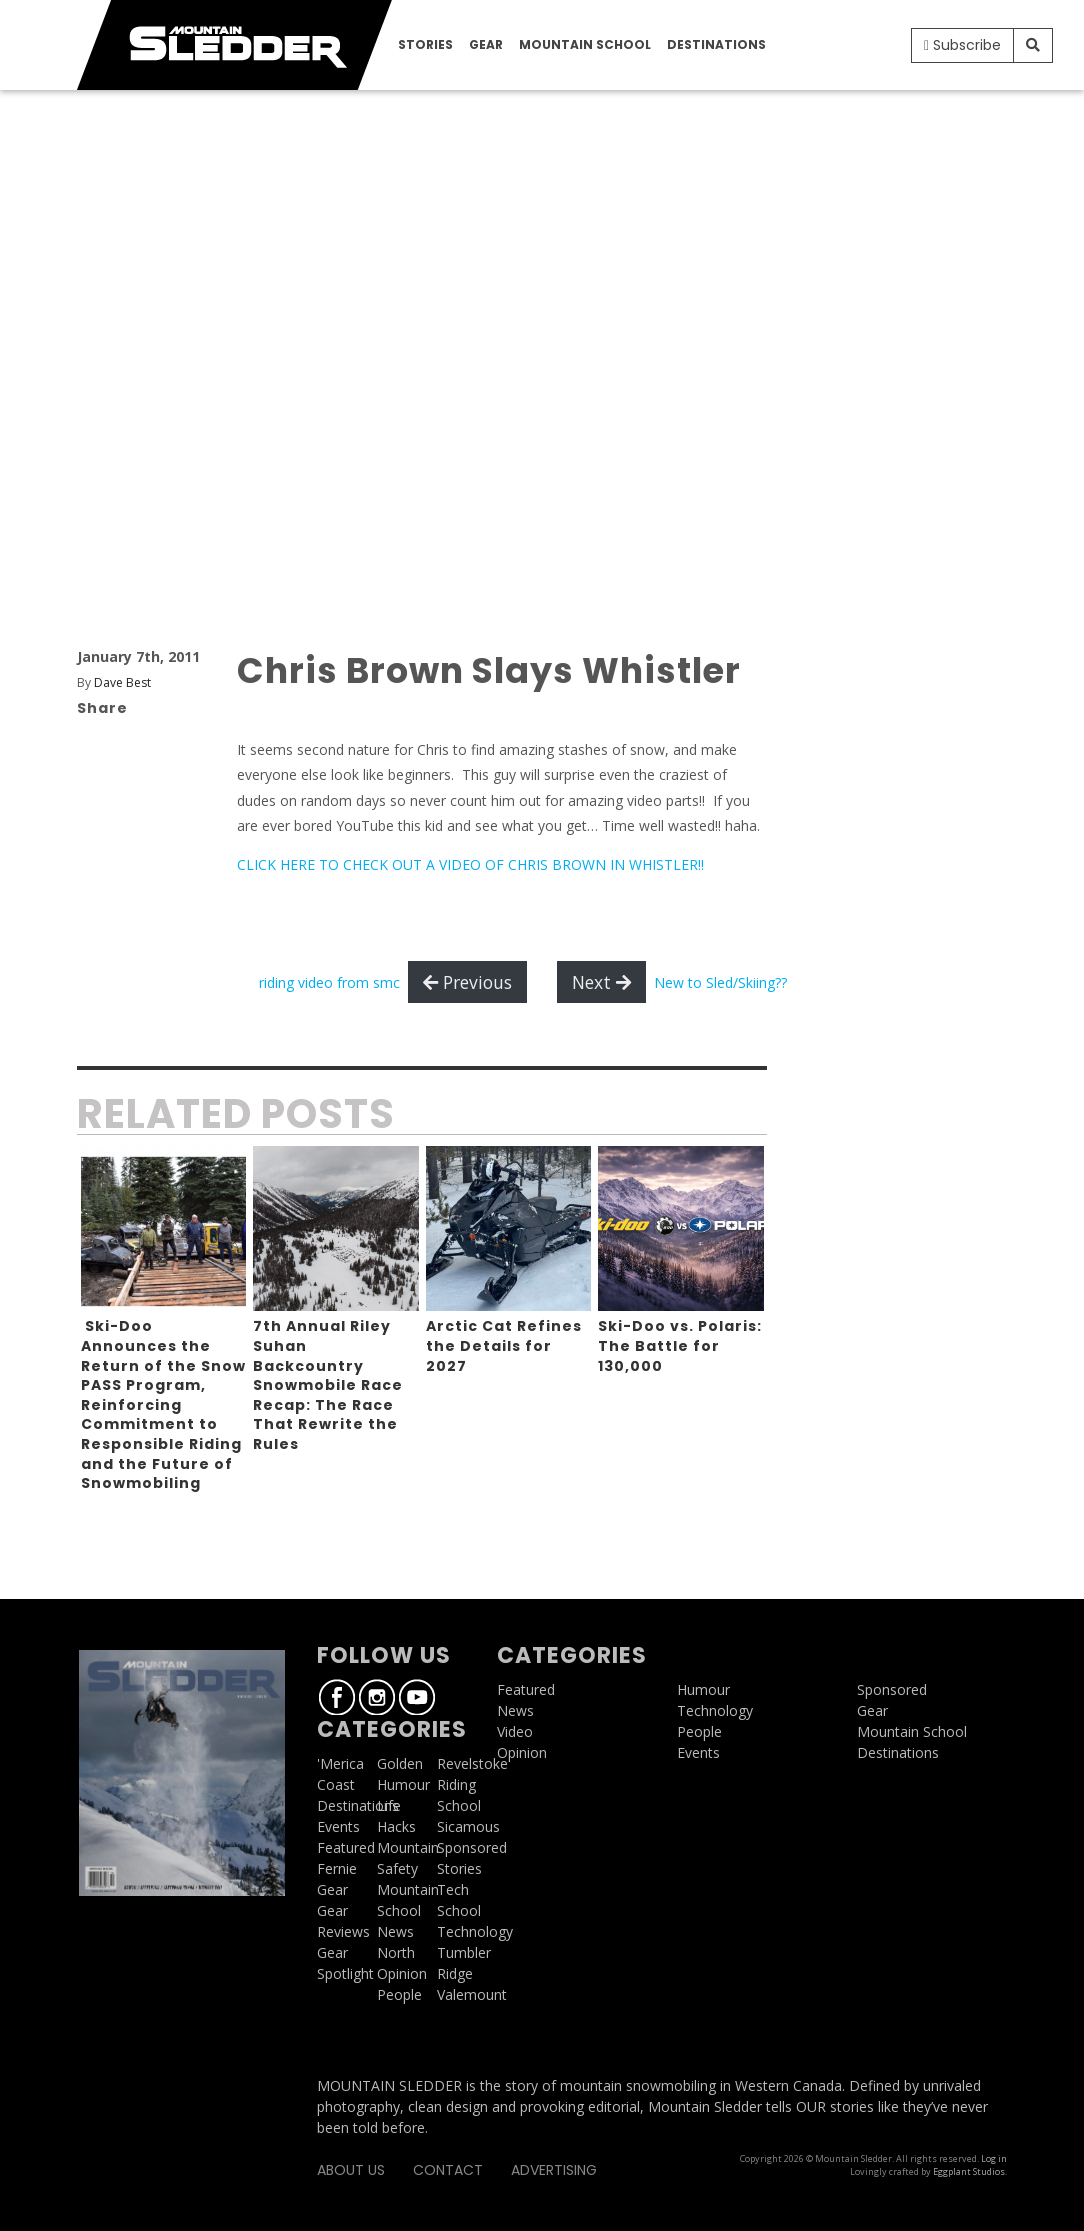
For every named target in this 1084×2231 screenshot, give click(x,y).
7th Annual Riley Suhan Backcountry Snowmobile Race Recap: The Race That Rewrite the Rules (328, 1385)
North (396, 1952)
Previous (467, 982)
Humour (403, 1784)
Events (338, 1826)
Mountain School (585, 44)
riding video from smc (329, 982)
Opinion (402, 1973)
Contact (448, 2170)
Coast (336, 1784)
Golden (400, 1763)
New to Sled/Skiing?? (720, 982)
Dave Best (122, 682)
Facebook (337, 1697)
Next (601, 982)
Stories (425, 44)
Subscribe (962, 45)
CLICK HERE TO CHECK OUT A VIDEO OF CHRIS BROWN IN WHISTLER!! (470, 864)
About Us (351, 2170)
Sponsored (472, 1847)
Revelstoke (472, 1763)
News (395, 1931)
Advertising (554, 2170)
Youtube (417, 1697)
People (399, 1994)
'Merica (340, 1763)
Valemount (472, 1994)
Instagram (377, 1697)
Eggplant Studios (969, 2171)
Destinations (716, 44)
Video (515, 1731)
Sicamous (468, 1826)
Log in (994, 2158)
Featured (346, 1847)
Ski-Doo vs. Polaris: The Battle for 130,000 (680, 1345)
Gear (486, 44)
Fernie (337, 1868)
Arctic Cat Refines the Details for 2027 (504, 1345)
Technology (475, 1931)
